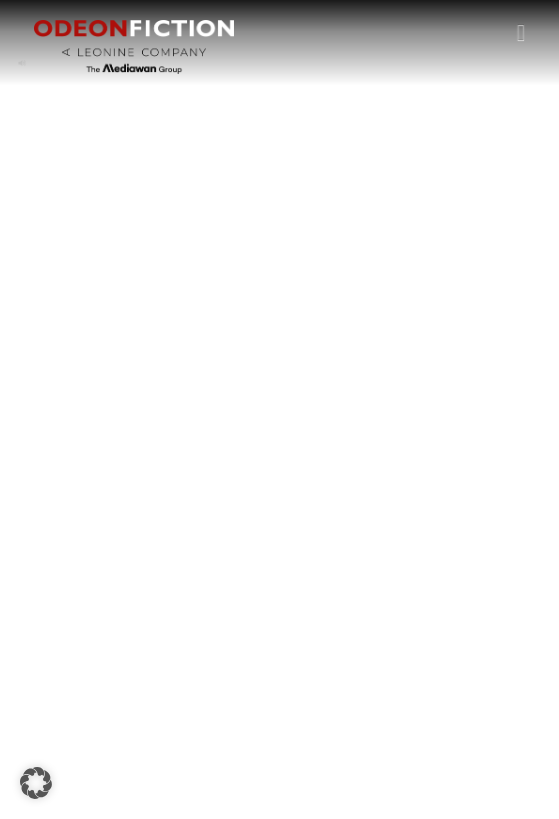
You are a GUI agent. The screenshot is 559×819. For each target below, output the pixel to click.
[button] (521, 32)
